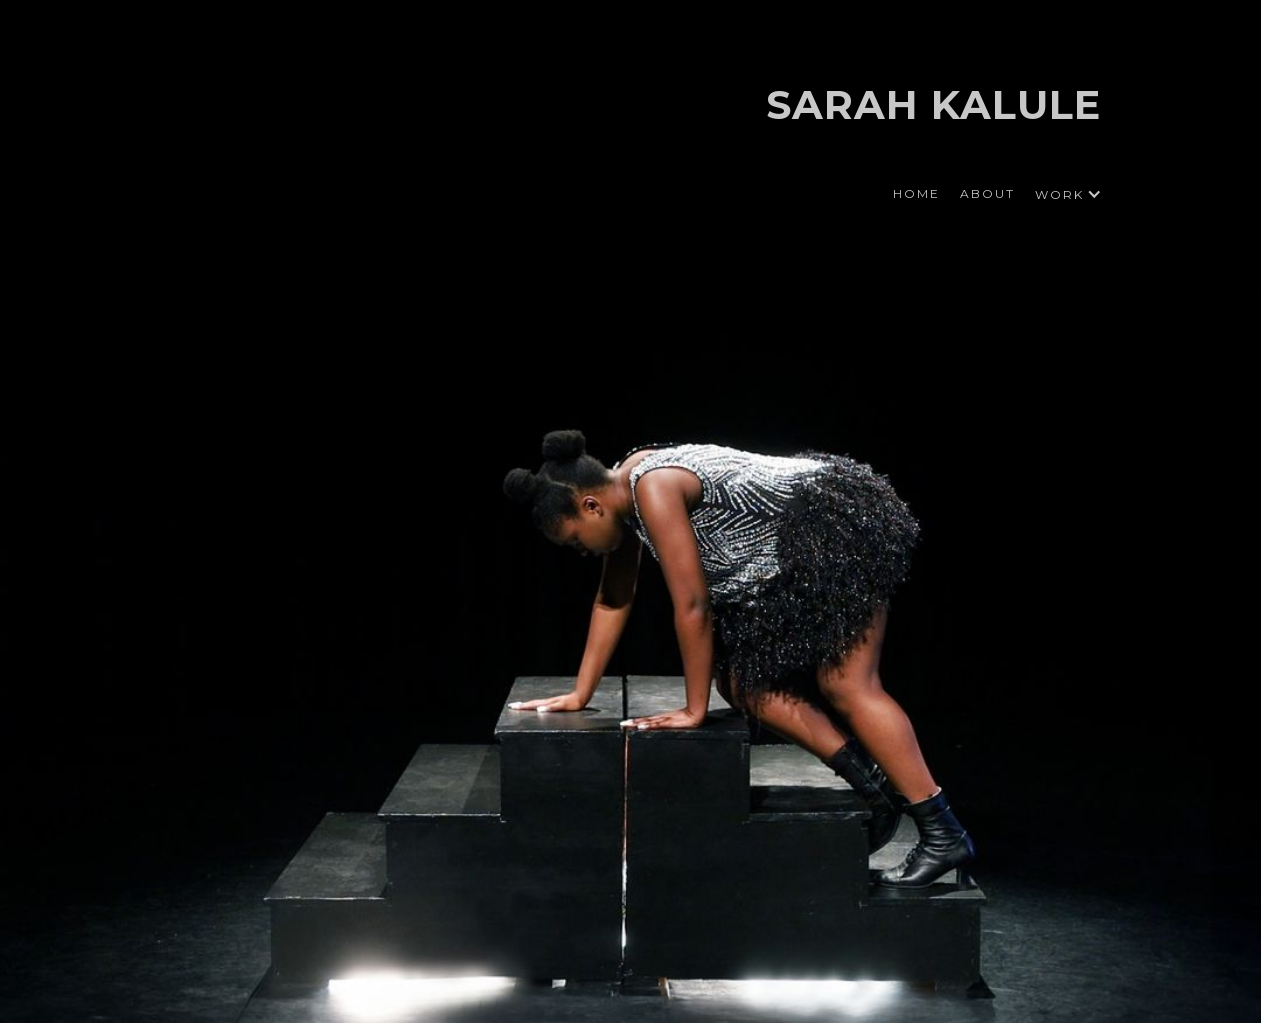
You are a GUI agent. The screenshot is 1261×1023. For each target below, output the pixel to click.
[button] (1063, 194)
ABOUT (987, 193)
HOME (916, 193)
